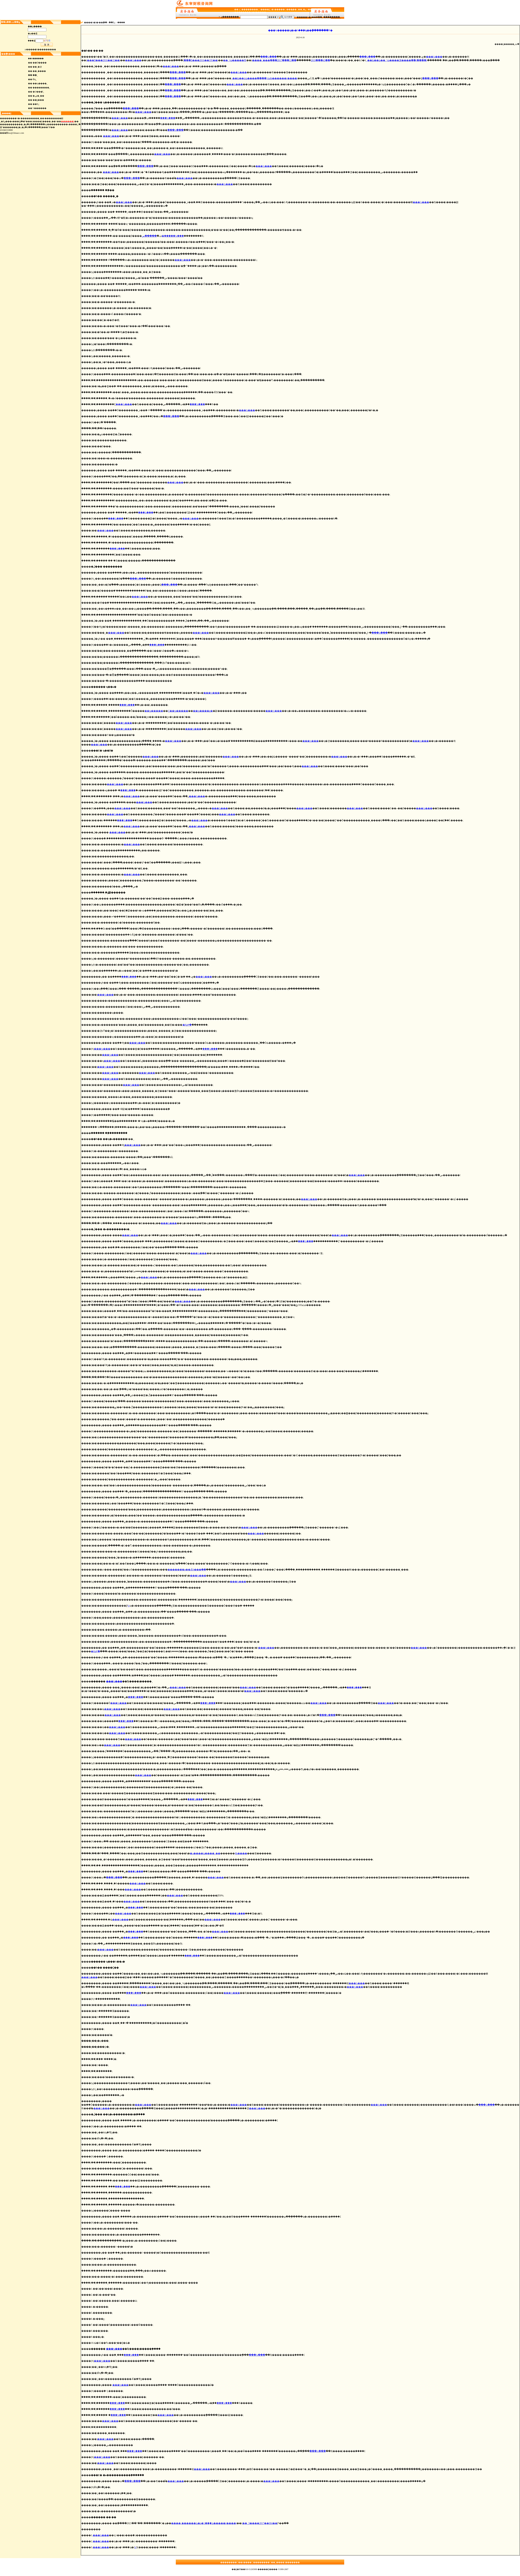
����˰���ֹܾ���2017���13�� (274, 60)
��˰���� (39, 71)
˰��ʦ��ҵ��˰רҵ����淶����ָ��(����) (396, 60)
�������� (249, 9)
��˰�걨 (37, 67)
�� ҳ (237, 9)
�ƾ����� (278, 9)
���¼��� (268, 56)
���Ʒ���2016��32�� (103, 60)
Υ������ (39, 108)
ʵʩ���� (241, 1853)
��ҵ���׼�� (154, 711)
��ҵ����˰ (40, 83)
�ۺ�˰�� (38, 96)
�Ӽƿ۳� (187, 1025)
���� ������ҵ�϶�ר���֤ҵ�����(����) (204, 2523)
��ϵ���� (245, 2562)
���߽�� (291, 9)
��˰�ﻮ (302, 9)
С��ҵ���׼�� (178, 711)
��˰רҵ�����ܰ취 (234, 60)
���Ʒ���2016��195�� (201, 60)
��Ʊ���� (40, 63)
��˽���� (277, 2562)
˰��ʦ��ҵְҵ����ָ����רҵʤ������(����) (264, 78)
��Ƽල (36, 104)
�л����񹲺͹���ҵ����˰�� (205, 1853)
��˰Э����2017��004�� (259, 2523)
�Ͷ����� (259, 12)
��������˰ (332, 17)
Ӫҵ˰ (35, 79)
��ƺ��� (38, 100)
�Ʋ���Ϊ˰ (38, 92)
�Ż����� (324, 9)
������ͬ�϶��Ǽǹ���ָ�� (187, 1569)
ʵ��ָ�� (311, 9)
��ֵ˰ (320, 17)
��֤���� (38, 58)
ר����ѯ (264, 9)
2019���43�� (320, 60)
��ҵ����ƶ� (203, 711)
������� (292, 2562)
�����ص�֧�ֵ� (155, 236)
